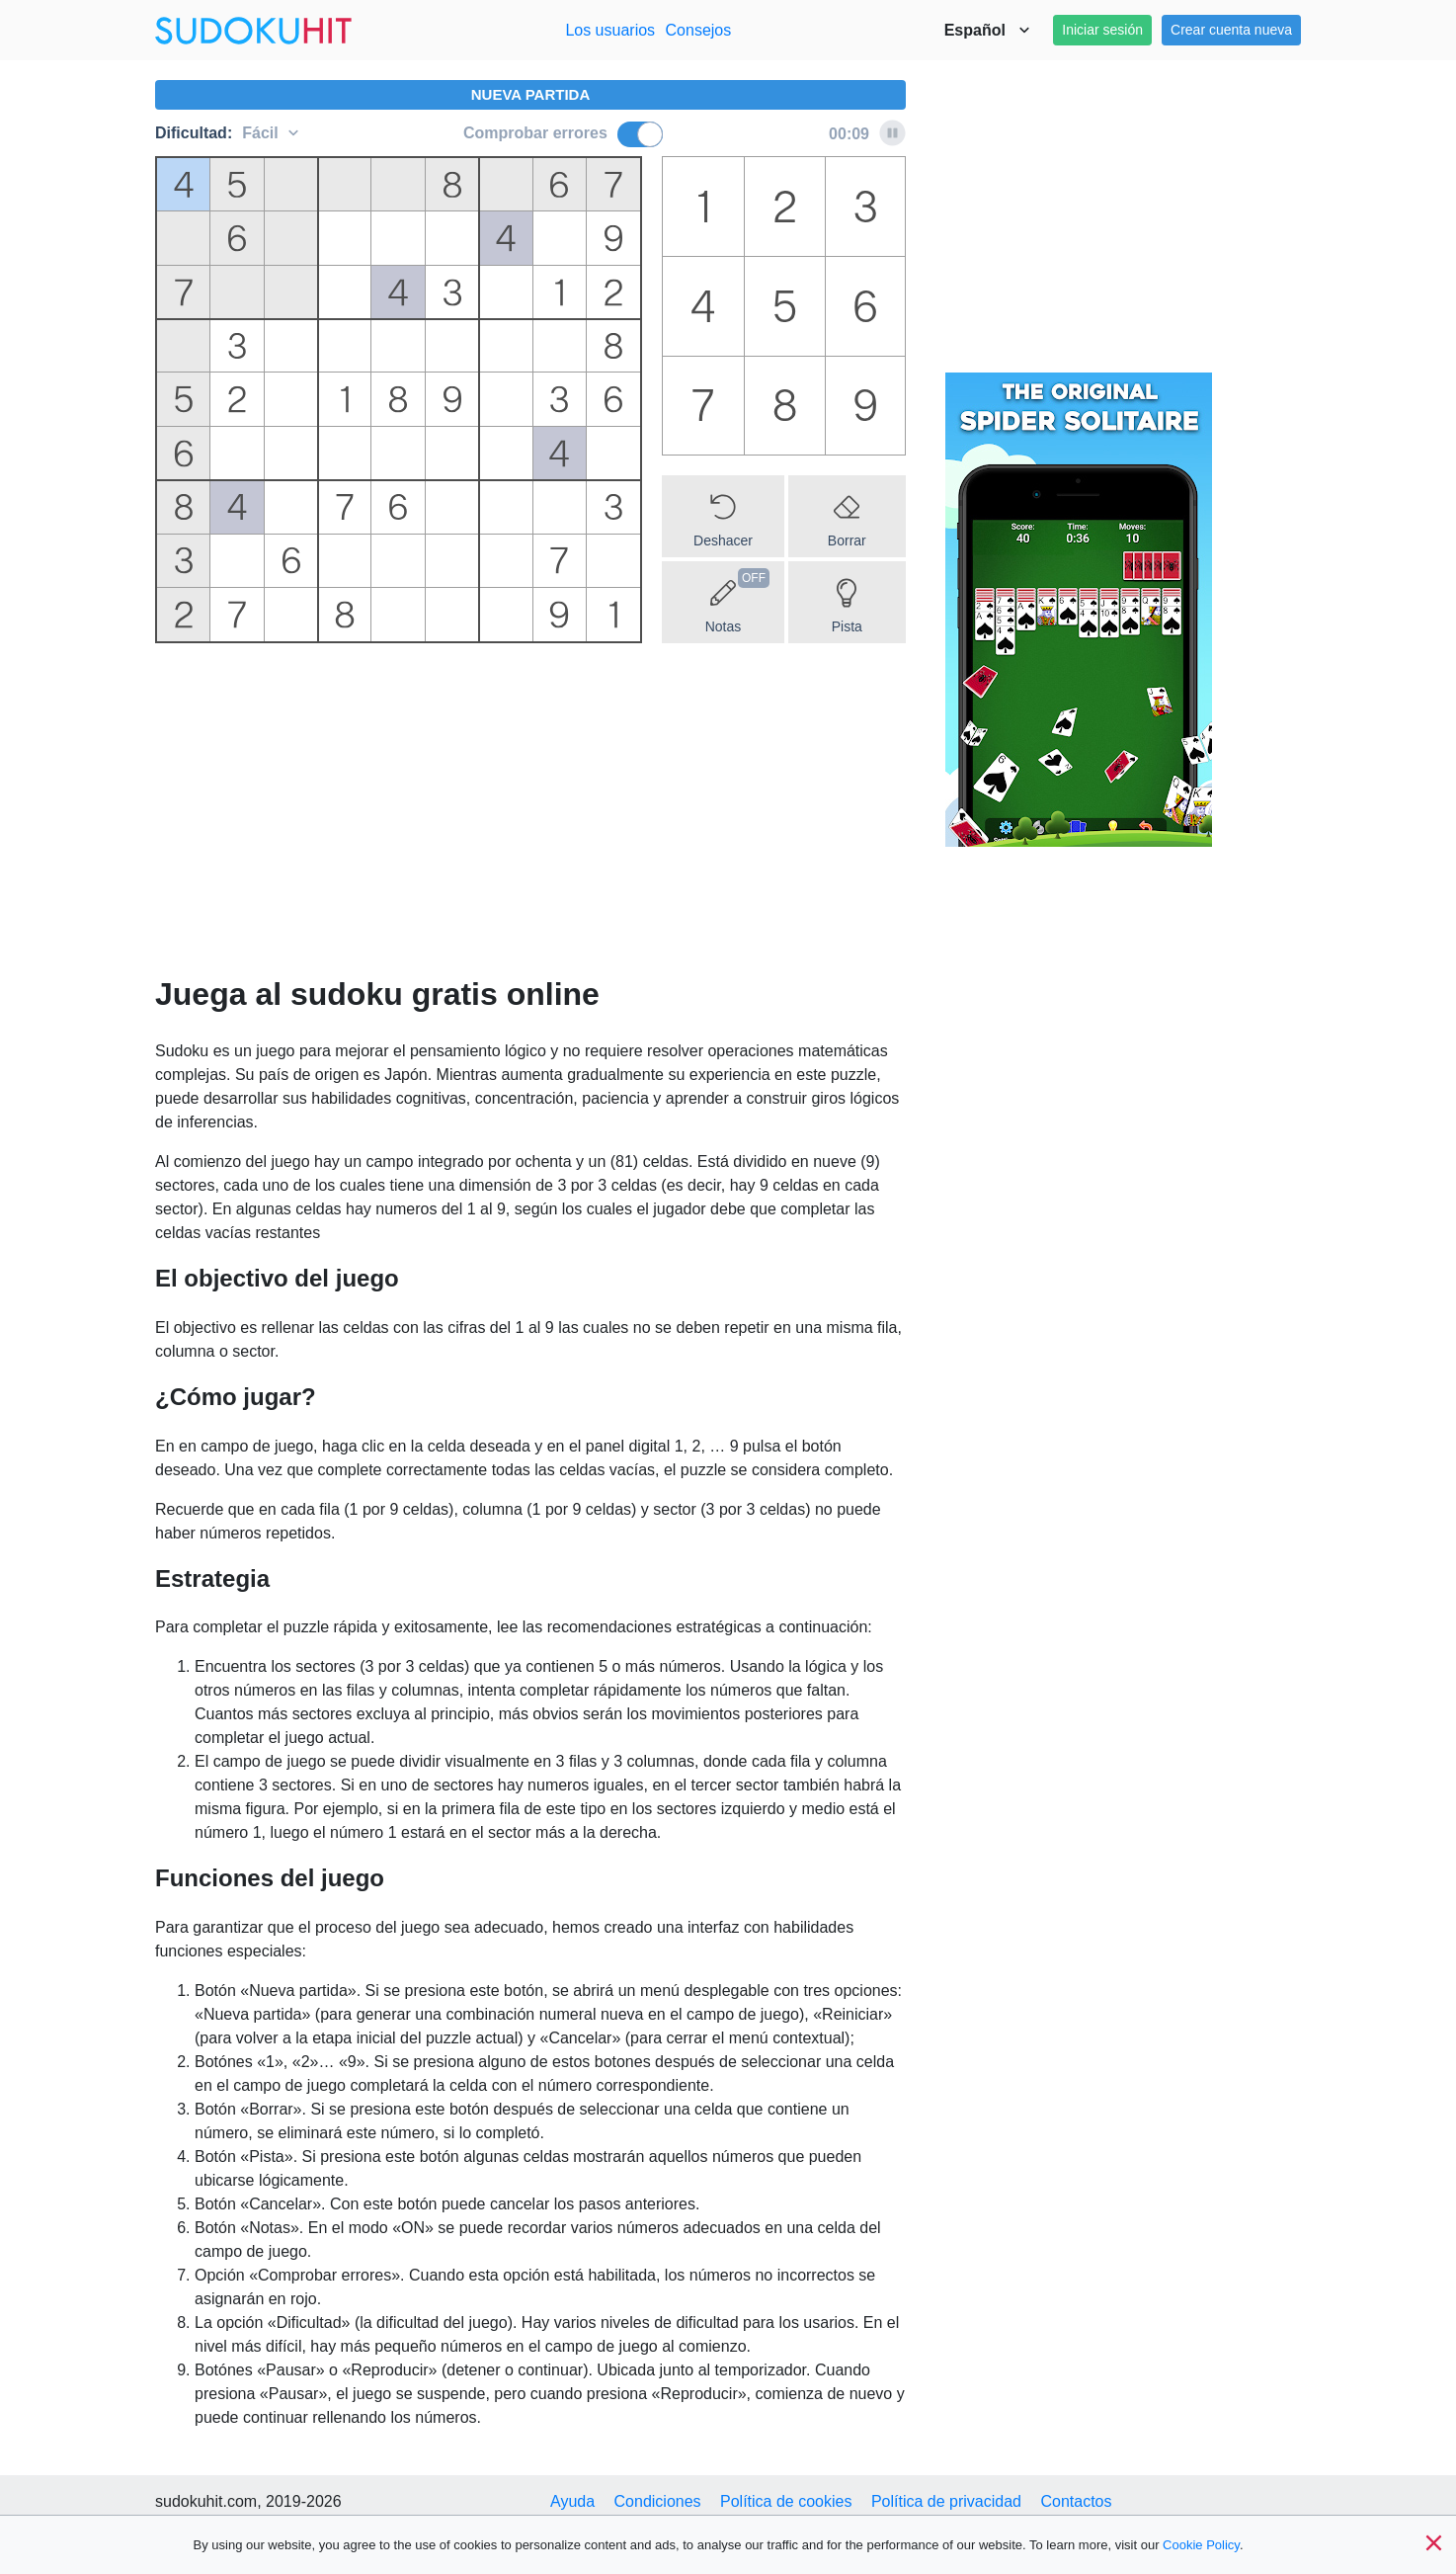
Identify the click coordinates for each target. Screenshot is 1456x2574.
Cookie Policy (1201, 2544)
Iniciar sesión (1102, 30)
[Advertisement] (530, 816)
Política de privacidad (946, 2501)
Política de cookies (785, 2501)
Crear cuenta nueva (1231, 30)
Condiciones (657, 2501)
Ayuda (572, 2501)
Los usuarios (610, 30)
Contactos (1075, 2501)
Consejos (699, 30)
